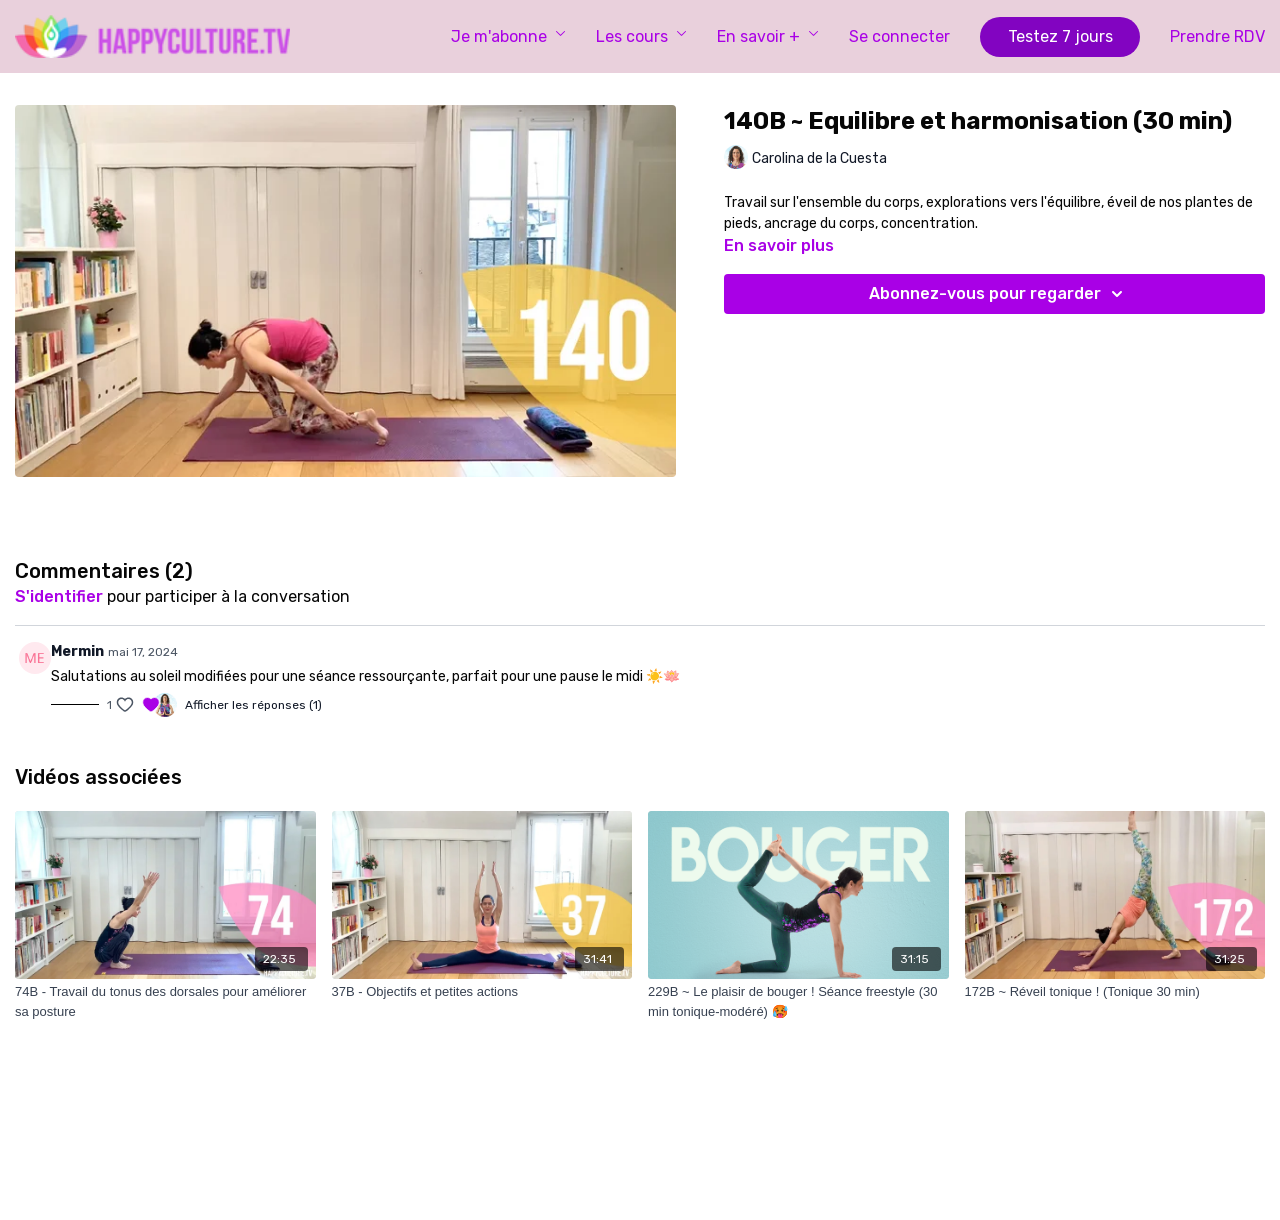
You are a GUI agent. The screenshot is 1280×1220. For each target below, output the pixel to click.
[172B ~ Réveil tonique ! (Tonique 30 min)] (1115, 992)
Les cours (641, 36)
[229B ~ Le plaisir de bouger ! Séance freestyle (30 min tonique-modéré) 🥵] (798, 1001)
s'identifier (59, 596)
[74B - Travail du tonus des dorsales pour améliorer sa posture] (165, 1001)
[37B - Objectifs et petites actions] (482, 992)
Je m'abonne (508, 36)
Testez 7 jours (1060, 36)
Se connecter (899, 36)
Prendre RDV (1217, 36)
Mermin (77, 651)
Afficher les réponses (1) (253, 705)
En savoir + (768, 36)
